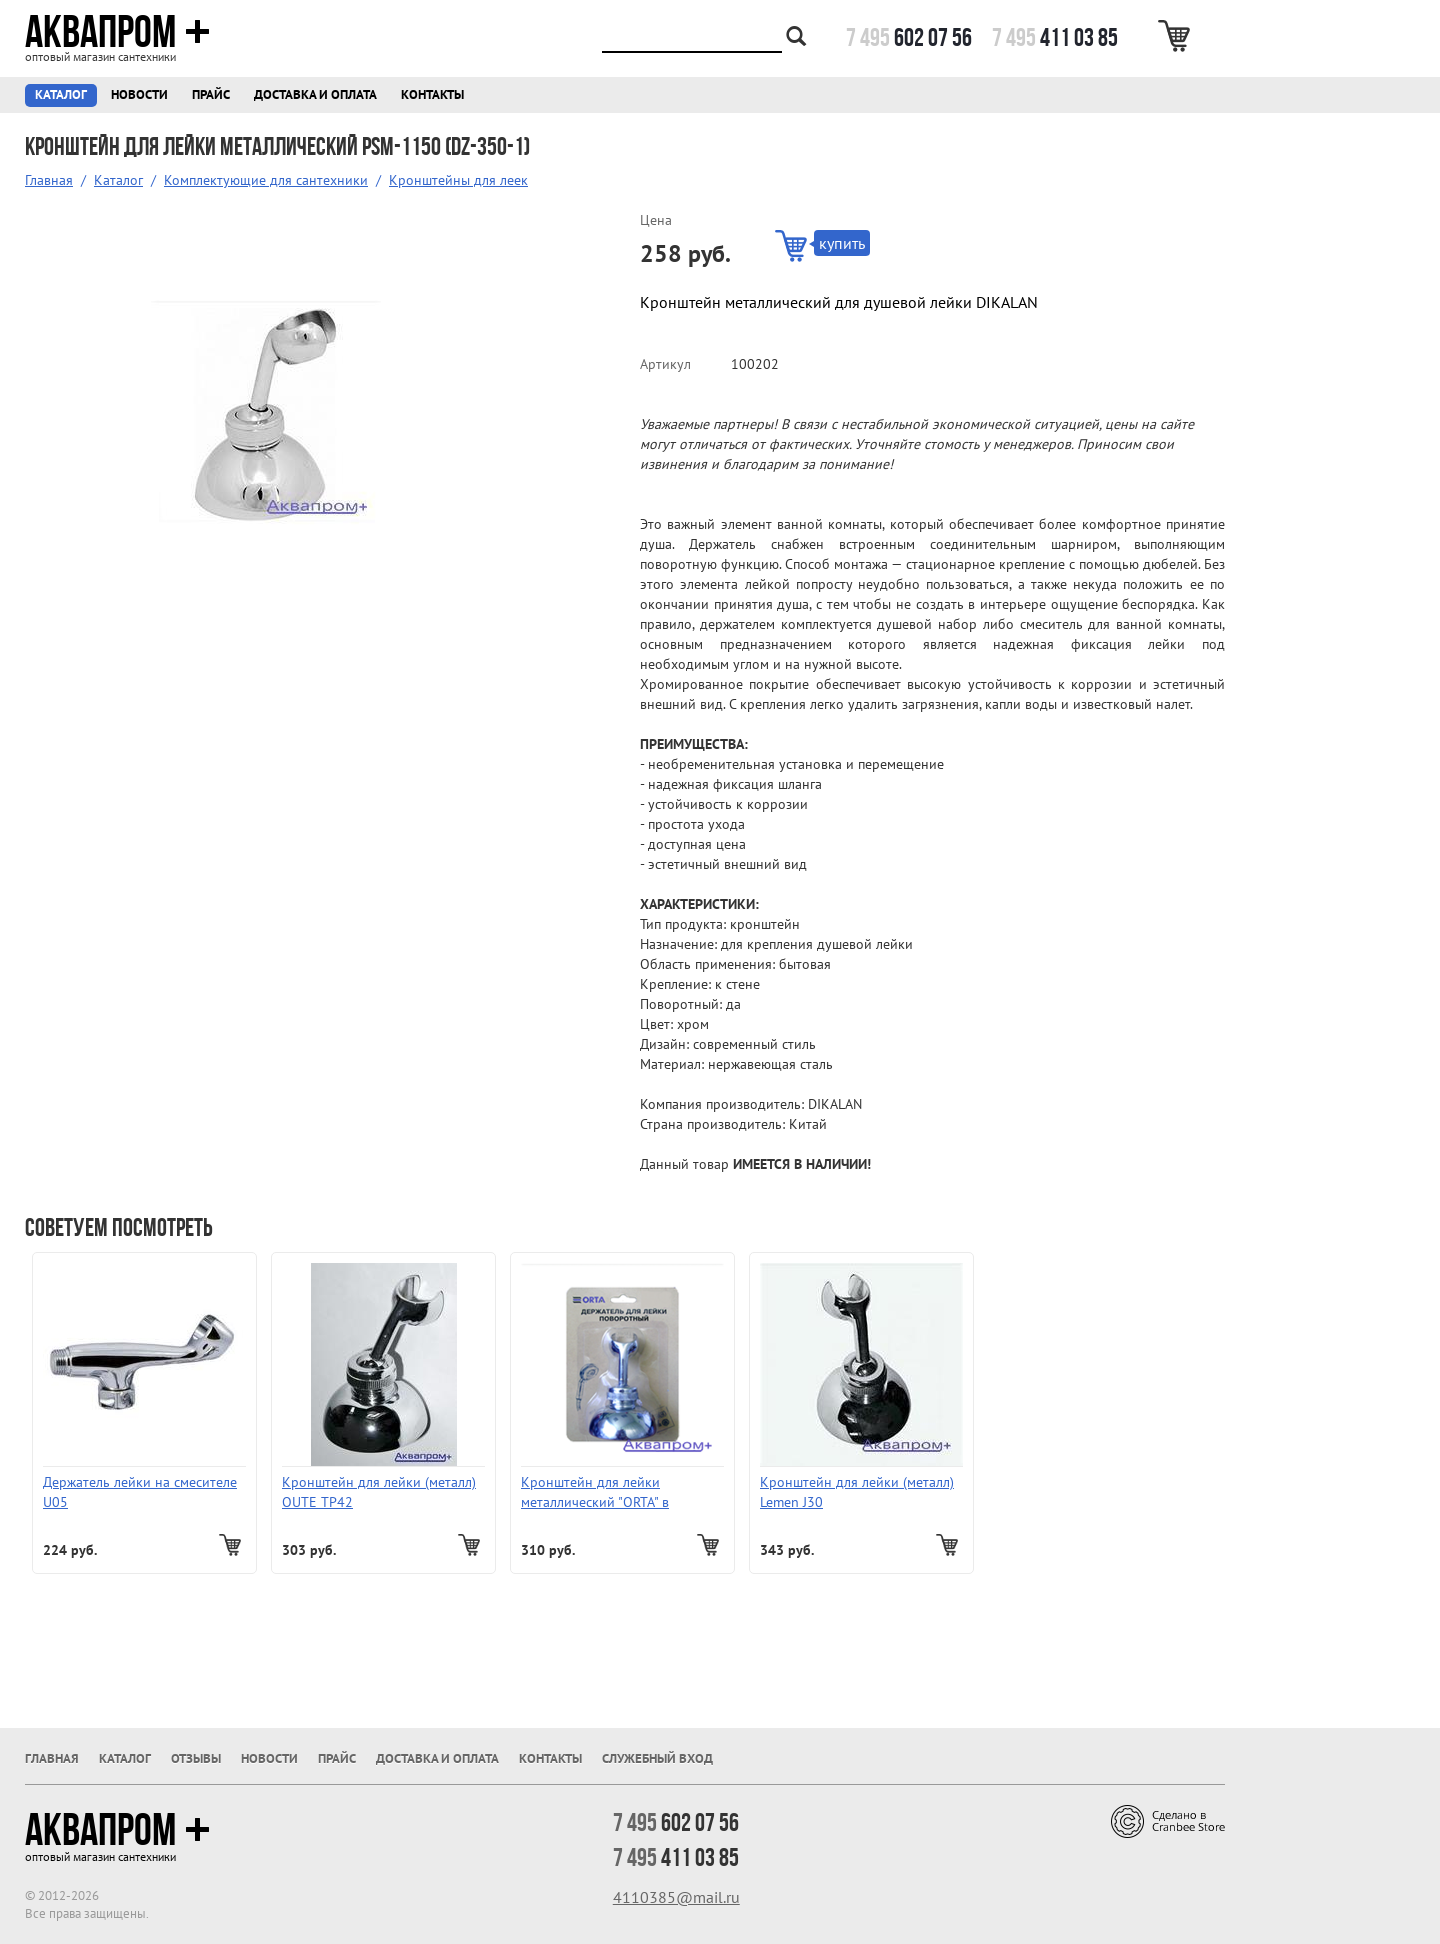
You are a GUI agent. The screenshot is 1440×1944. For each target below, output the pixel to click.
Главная (49, 180)
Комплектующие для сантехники (266, 180)
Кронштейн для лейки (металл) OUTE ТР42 (379, 1492)
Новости (139, 94)
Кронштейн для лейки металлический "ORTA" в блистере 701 (595, 1492)
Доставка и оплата (315, 94)
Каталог (61, 94)
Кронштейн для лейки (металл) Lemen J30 (857, 1492)
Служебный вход (657, 1758)
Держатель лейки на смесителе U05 (140, 1492)
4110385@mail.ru (676, 1897)
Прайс (211, 94)
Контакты (432, 94)
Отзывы (196, 1758)
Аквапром (117, 32)
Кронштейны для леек (458, 180)
